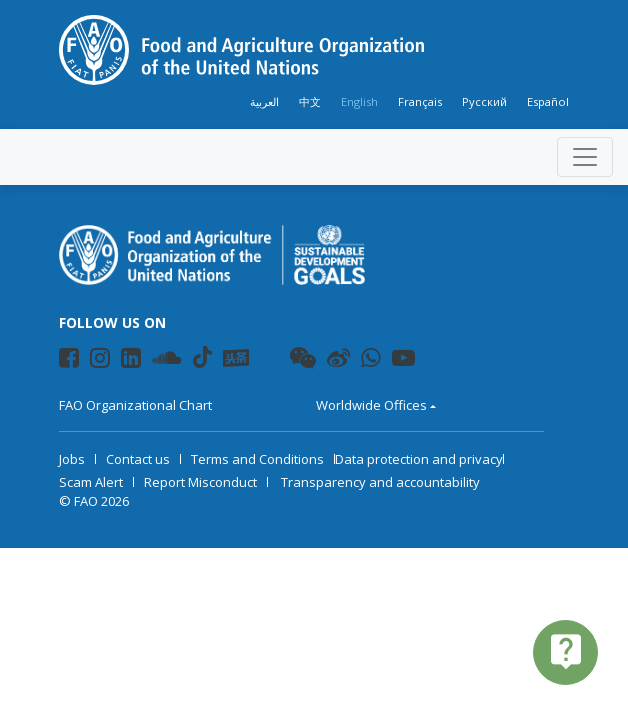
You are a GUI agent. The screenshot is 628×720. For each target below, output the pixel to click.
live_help (566, 651)
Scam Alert (91, 482)
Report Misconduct (200, 482)
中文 (310, 101)
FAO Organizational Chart (135, 405)
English (359, 101)
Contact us (138, 459)
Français (420, 101)
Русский (484, 101)
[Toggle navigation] (585, 157)
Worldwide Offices (371, 405)
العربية (264, 101)
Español (548, 101)
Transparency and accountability (380, 482)
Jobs (72, 459)
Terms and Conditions (257, 459)
